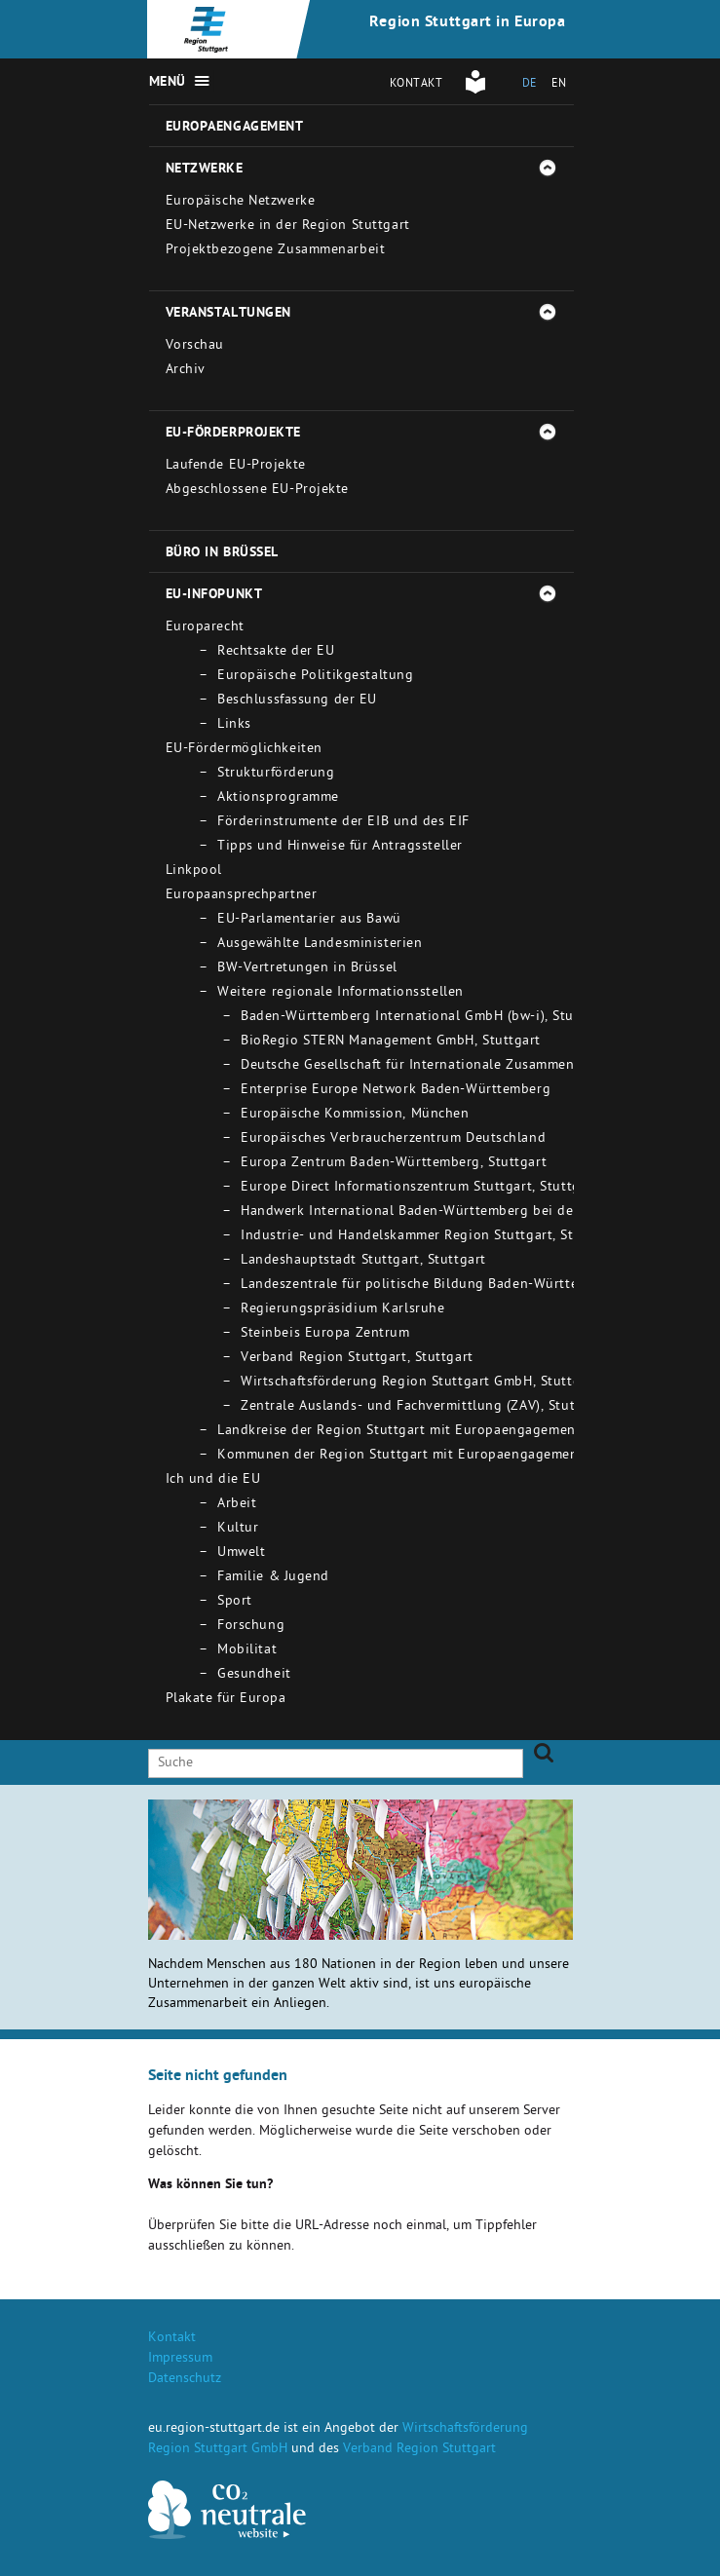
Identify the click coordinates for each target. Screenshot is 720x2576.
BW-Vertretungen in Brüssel (307, 969)
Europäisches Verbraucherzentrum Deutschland (393, 1139)
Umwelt (241, 1553)
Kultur (237, 1529)
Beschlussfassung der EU (297, 701)
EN (558, 85)
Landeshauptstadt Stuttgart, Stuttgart (363, 1261)
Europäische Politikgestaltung (315, 676)
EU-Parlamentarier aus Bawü (309, 920)
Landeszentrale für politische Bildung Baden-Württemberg (430, 1285)
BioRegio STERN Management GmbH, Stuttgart (391, 1042)
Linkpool (194, 871)
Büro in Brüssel (222, 553)
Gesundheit (254, 1675)
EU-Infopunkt (214, 595)
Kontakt (416, 85)
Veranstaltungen (228, 314)
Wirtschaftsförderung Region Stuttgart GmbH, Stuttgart (420, 1383)
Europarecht (205, 628)
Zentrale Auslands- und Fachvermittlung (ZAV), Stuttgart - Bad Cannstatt (476, 1407)
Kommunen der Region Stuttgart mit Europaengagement (400, 1456)
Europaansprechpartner (242, 896)
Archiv (186, 370)
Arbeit (236, 1504)
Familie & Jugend (273, 1578)
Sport (234, 1602)
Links (234, 725)
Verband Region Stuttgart (419, 2450)
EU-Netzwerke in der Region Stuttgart (288, 226)
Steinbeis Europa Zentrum (325, 1334)
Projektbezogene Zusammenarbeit (276, 251)
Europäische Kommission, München (355, 1115)
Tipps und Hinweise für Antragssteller (340, 847)
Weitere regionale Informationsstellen (340, 993)
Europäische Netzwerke (241, 202)
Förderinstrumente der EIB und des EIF (343, 822)
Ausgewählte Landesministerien (319, 944)
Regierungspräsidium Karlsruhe (342, 1310)
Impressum (180, 2359)
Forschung (250, 1626)
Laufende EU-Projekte (236, 466)
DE (529, 85)
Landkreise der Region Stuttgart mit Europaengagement (399, 1431)
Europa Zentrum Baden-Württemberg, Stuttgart (394, 1163)
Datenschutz (184, 2379)
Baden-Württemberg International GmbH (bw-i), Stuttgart (426, 1017)
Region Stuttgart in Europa (467, 23)
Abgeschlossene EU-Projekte (258, 490)
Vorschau (195, 346)
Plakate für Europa (226, 1699)
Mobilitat (247, 1651)
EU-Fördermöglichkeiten (244, 749)
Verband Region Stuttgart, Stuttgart (357, 1358)
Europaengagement (235, 127)
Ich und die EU (213, 1480)
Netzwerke (205, 169)
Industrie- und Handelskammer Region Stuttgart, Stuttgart (430, 1237)
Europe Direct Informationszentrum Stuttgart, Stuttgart (419, 1188)
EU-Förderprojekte (234, 433)
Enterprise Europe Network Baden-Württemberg (395, 1090)
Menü (167, 83)
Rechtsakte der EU (276, 652)
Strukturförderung (276, 774)
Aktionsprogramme (278, 798)
